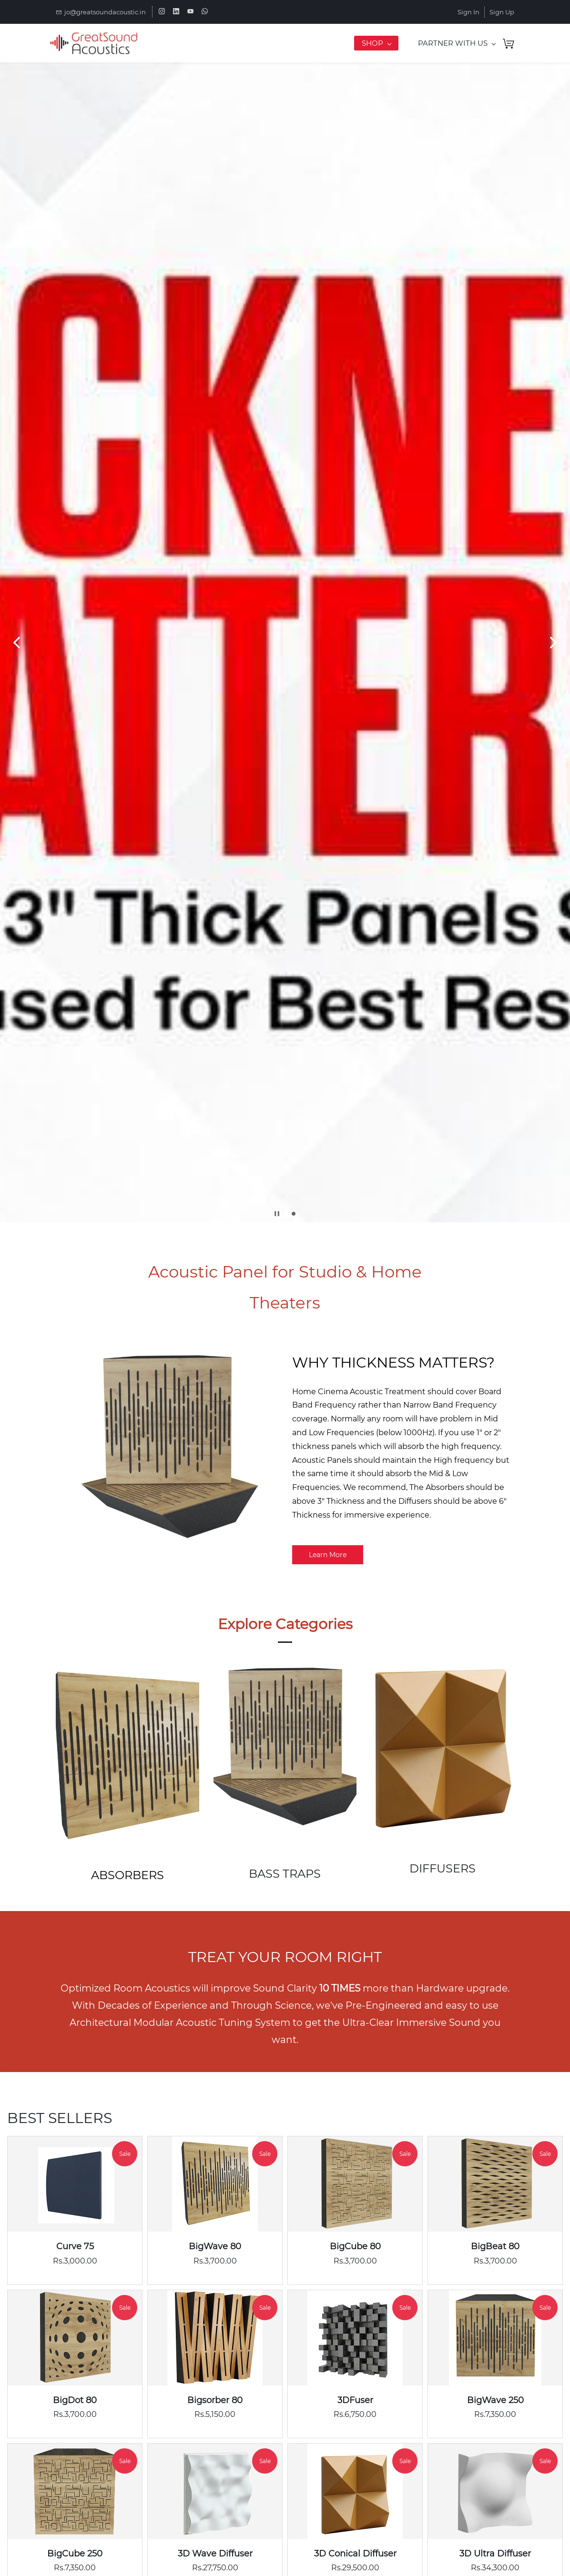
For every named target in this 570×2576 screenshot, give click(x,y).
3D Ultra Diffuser (495, 2553)
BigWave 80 (215, 2246)
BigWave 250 (495, 2400)
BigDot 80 (75, 2400)
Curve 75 (75, 2246)
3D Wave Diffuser (215, 2553)
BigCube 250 (74, 2553)
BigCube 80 (355, 2246)
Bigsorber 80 (215, 2400)
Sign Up (501, 12)
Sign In (468, 12)
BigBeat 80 (495, 2246)
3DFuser (355, 2400)
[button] (17, 642)
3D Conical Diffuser (355, 2553)
